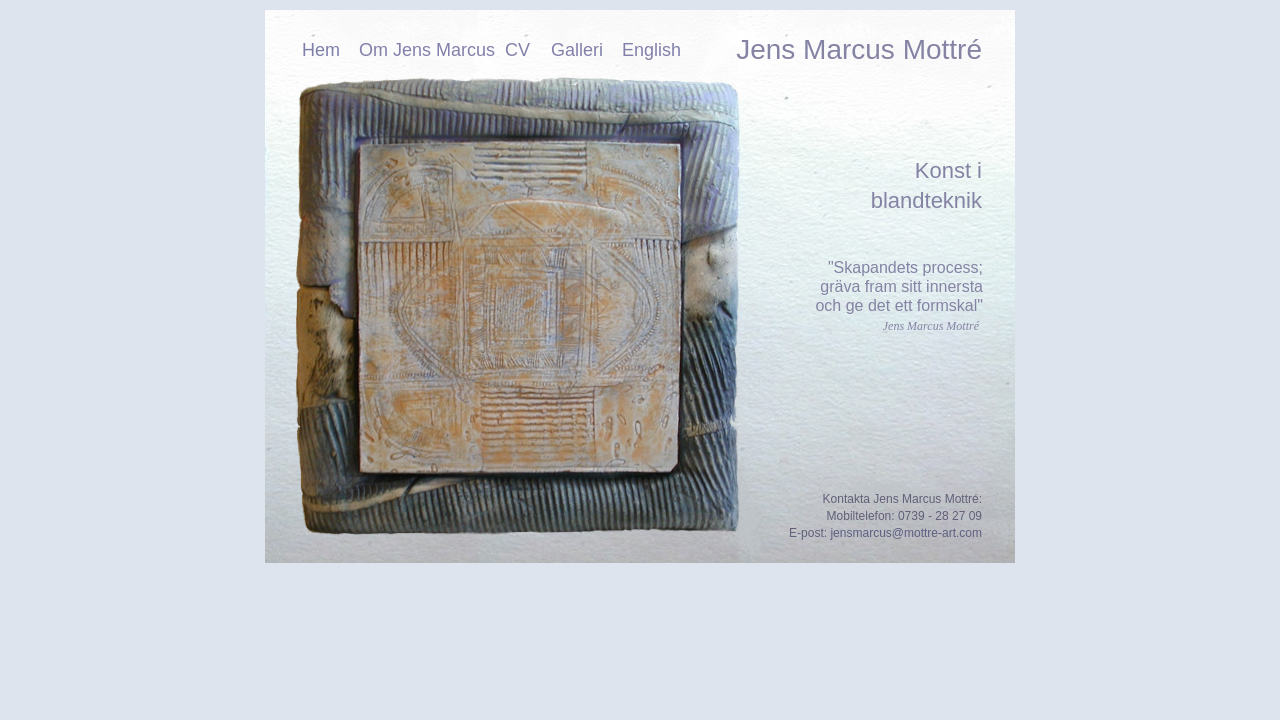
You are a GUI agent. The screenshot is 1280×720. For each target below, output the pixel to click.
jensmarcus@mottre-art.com (906, 533)
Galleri (577, 50)
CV (517, 50)
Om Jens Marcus (427, 50)
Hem (321, 50)
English (651, 50)
